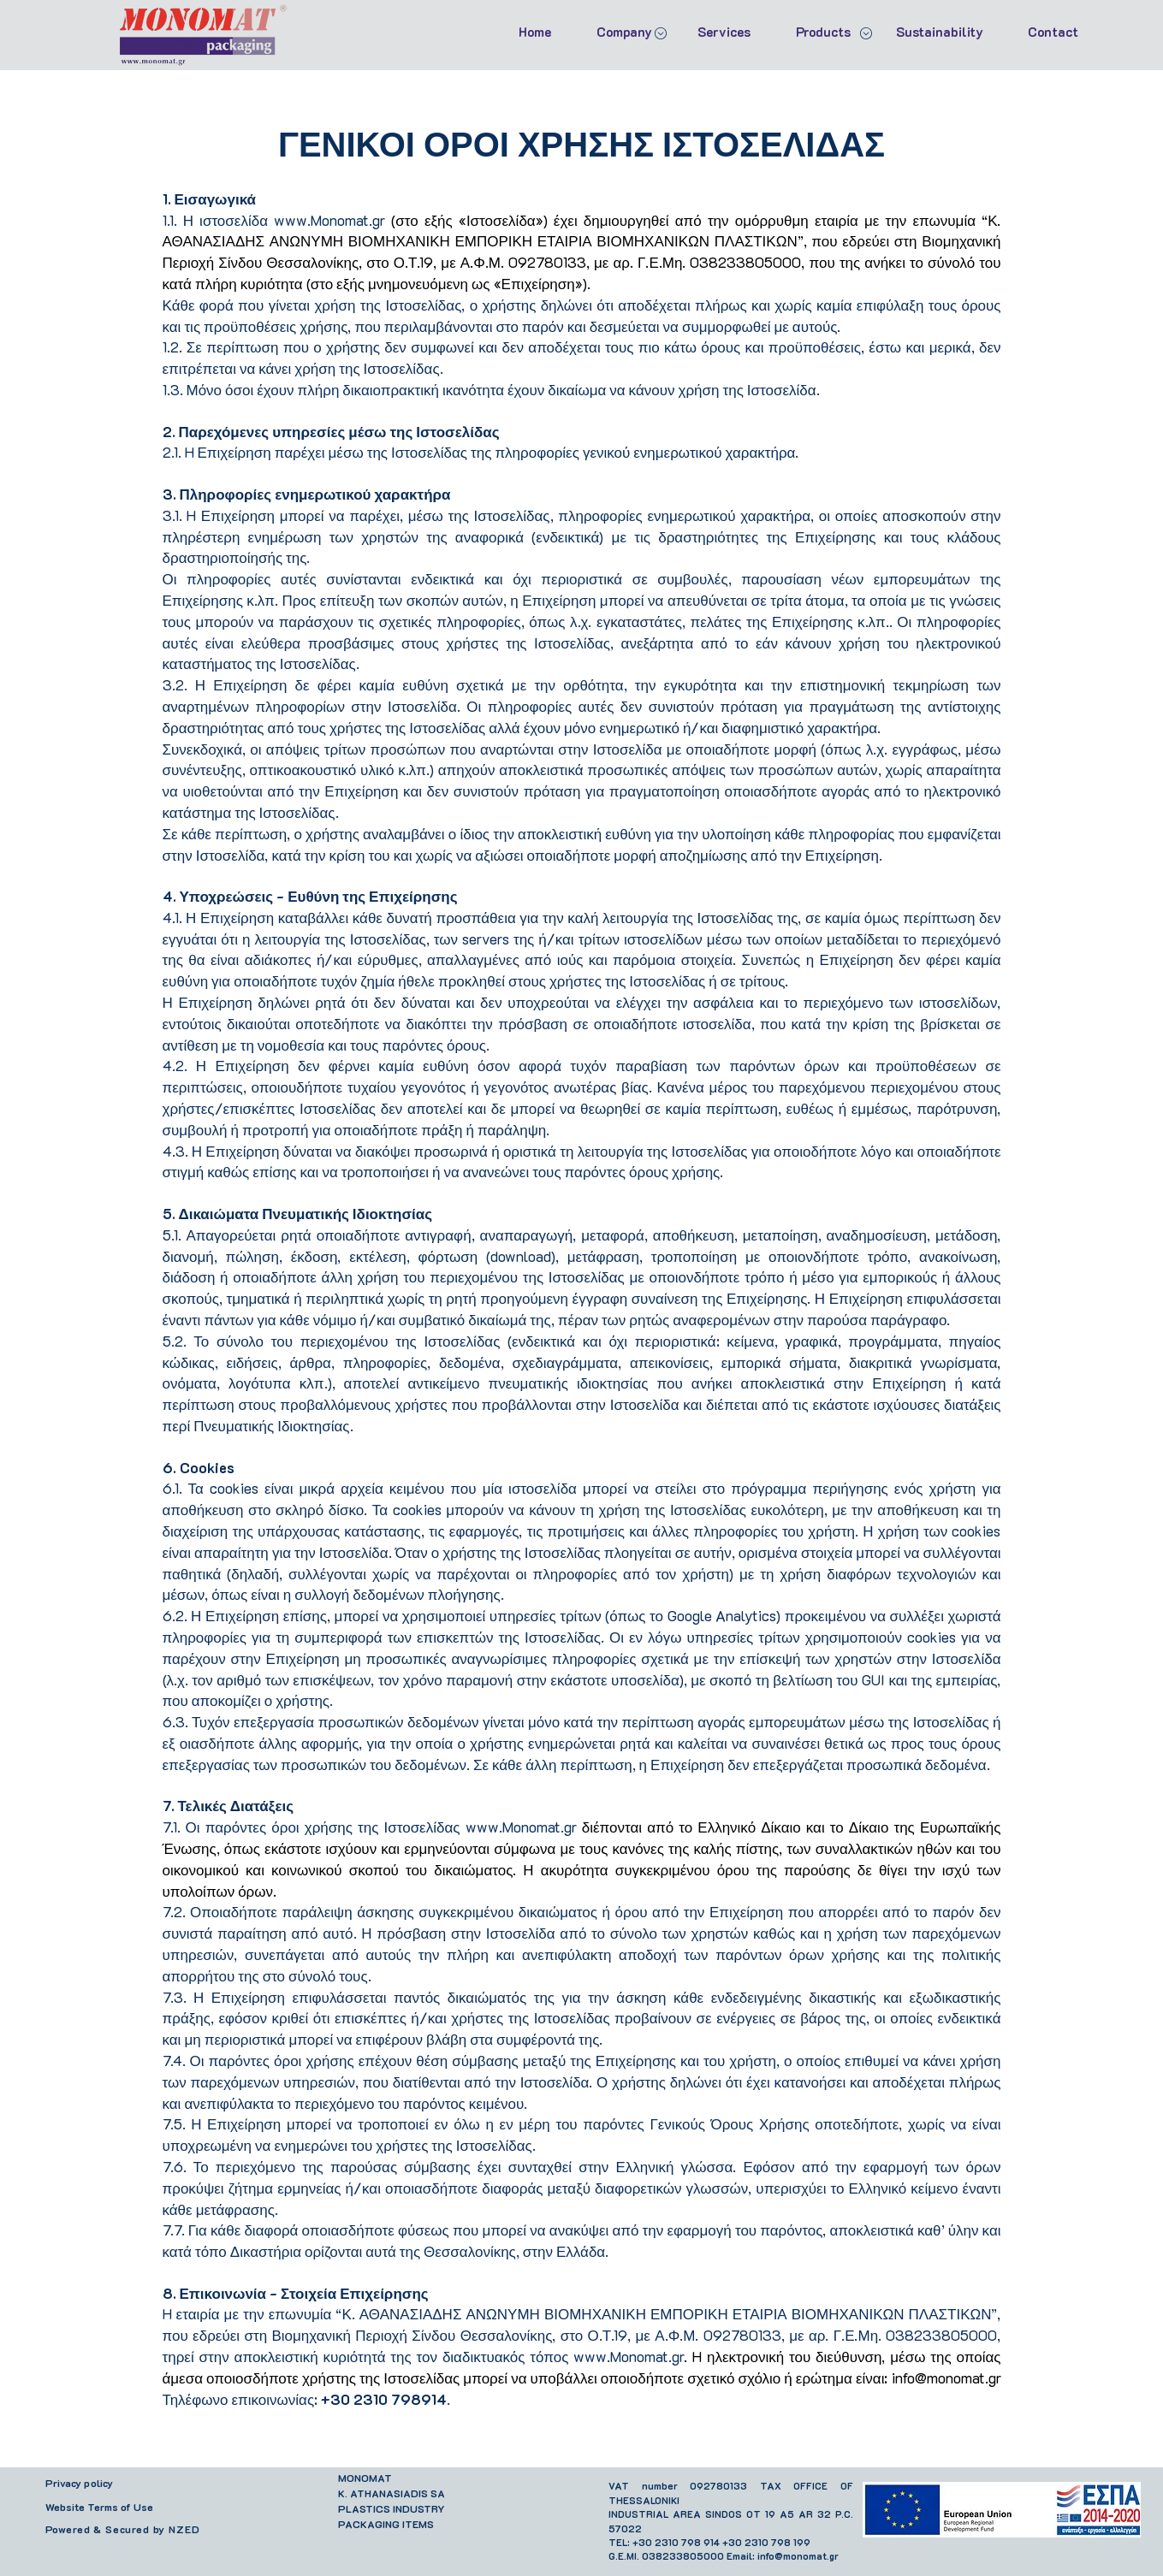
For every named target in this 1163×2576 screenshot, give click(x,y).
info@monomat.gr (946, 2377)
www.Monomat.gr (329, 219)
